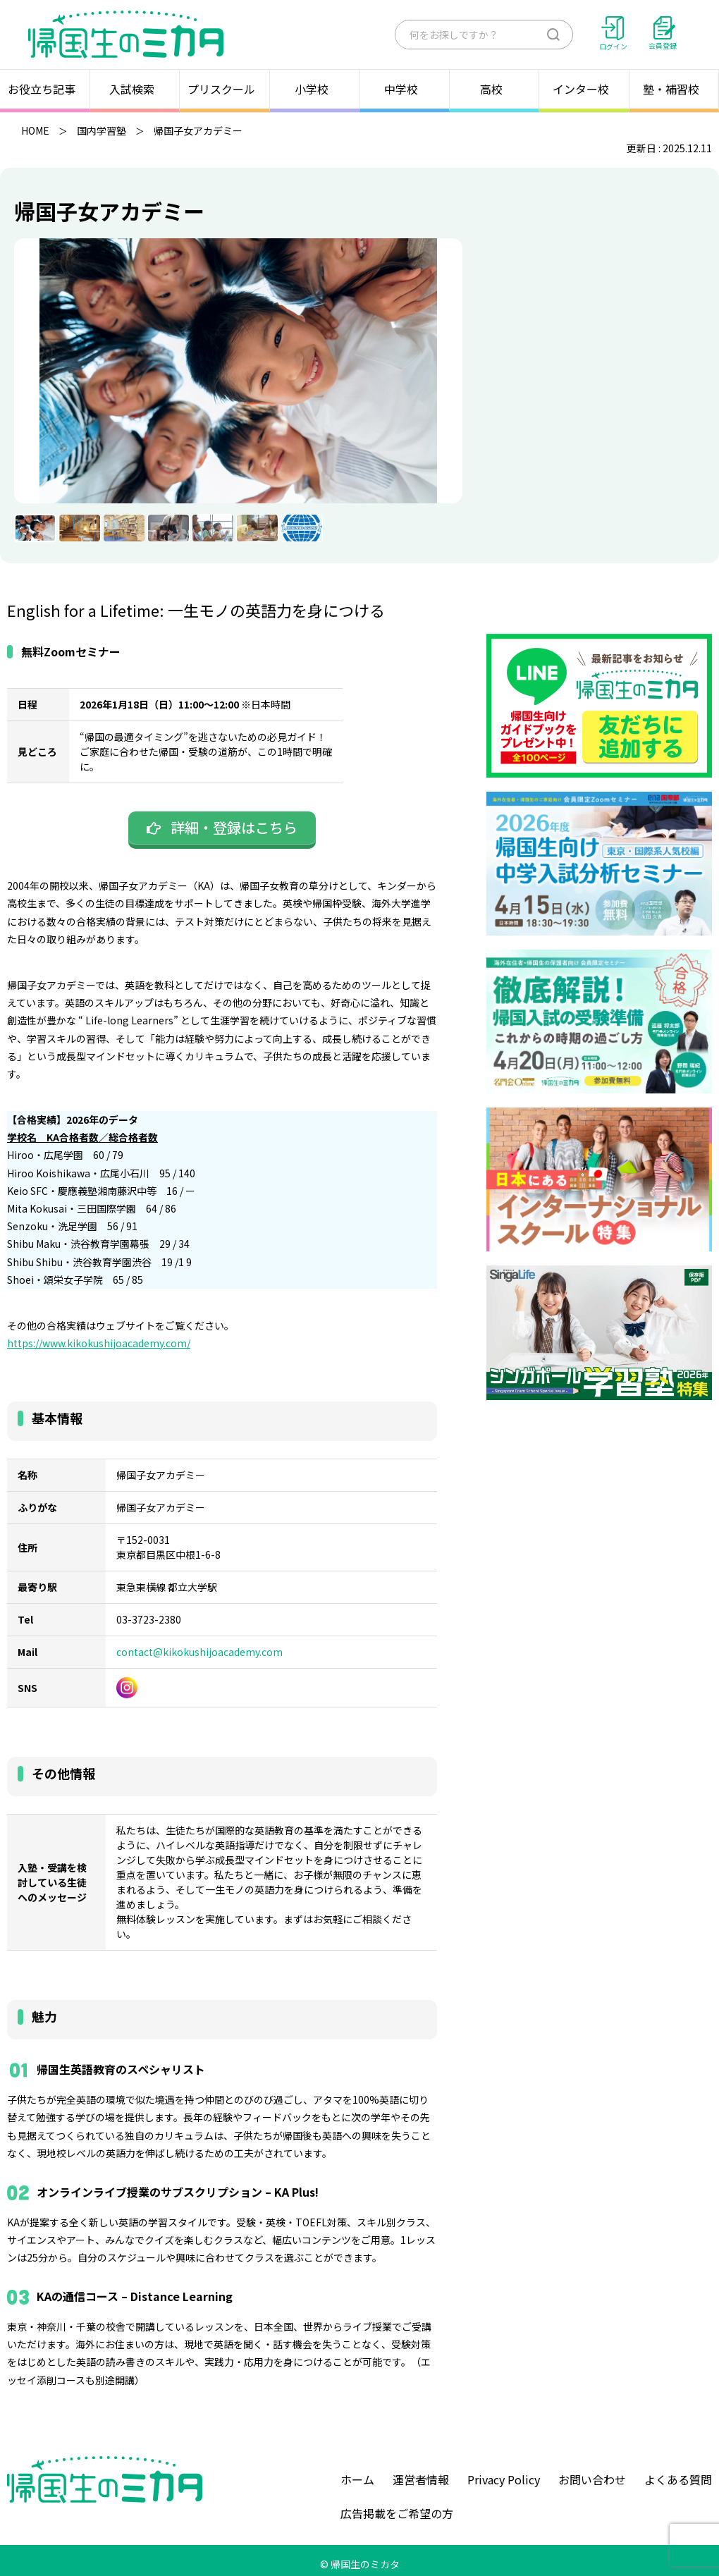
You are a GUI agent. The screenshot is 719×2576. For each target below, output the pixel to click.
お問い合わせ (592, 2479)
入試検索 (134, 88)
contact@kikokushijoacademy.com (199, 1652)
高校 (494, 88)
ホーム (357, 2479)
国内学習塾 (101, 130)
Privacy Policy (503, 2479)
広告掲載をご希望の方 (396, 2513)
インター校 (584, 88)
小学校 (314, 88)
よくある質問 (678, 2479)
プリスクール (224, 88)
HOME (35, 130)
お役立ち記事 (44, 88)
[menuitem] (35, 528)
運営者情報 (421, 2479)
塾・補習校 (674, 88)
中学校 (404, 88)
